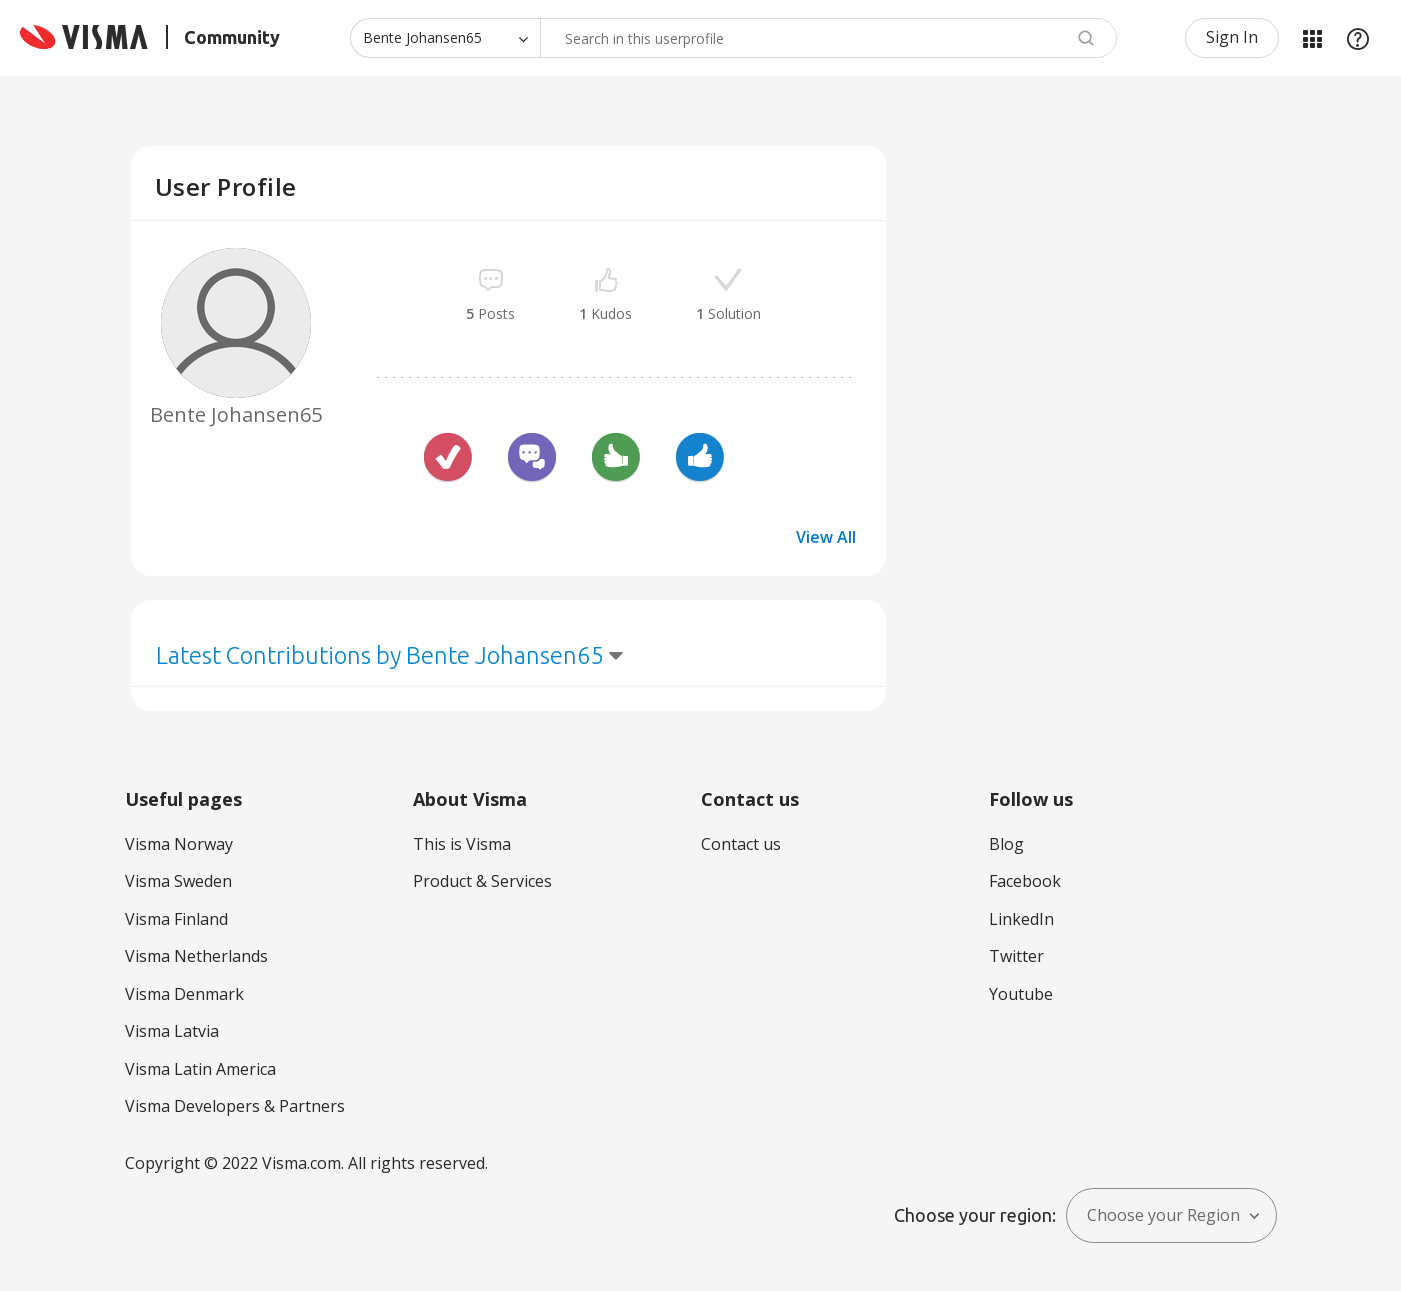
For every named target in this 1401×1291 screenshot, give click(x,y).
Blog (1006, 844)
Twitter (1016, 956)
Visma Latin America (200, 1069)
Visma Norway (179, 844)
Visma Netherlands (196, 956)
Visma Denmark (184, 994)
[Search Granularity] (445, 38)
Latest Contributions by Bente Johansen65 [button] (380, 655)
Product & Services (482, 881)
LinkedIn (1021, 919)
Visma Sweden (178, 881)
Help (1358, 38)
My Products (1312, 38)
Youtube (1021, 994)
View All (826, 537)
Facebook (1025, 881)
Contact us (741, 844)
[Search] (828, 38)
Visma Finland (176, 919)
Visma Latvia (172, 1031)
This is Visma (462, 844)
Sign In (1232, 37)
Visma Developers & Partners (235, 1106)
